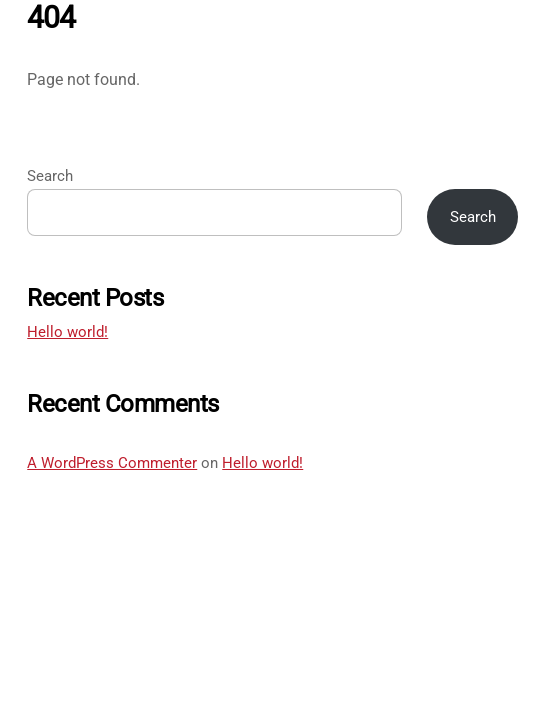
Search (50, 176)
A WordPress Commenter (112, 463)
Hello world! (67, 332)
